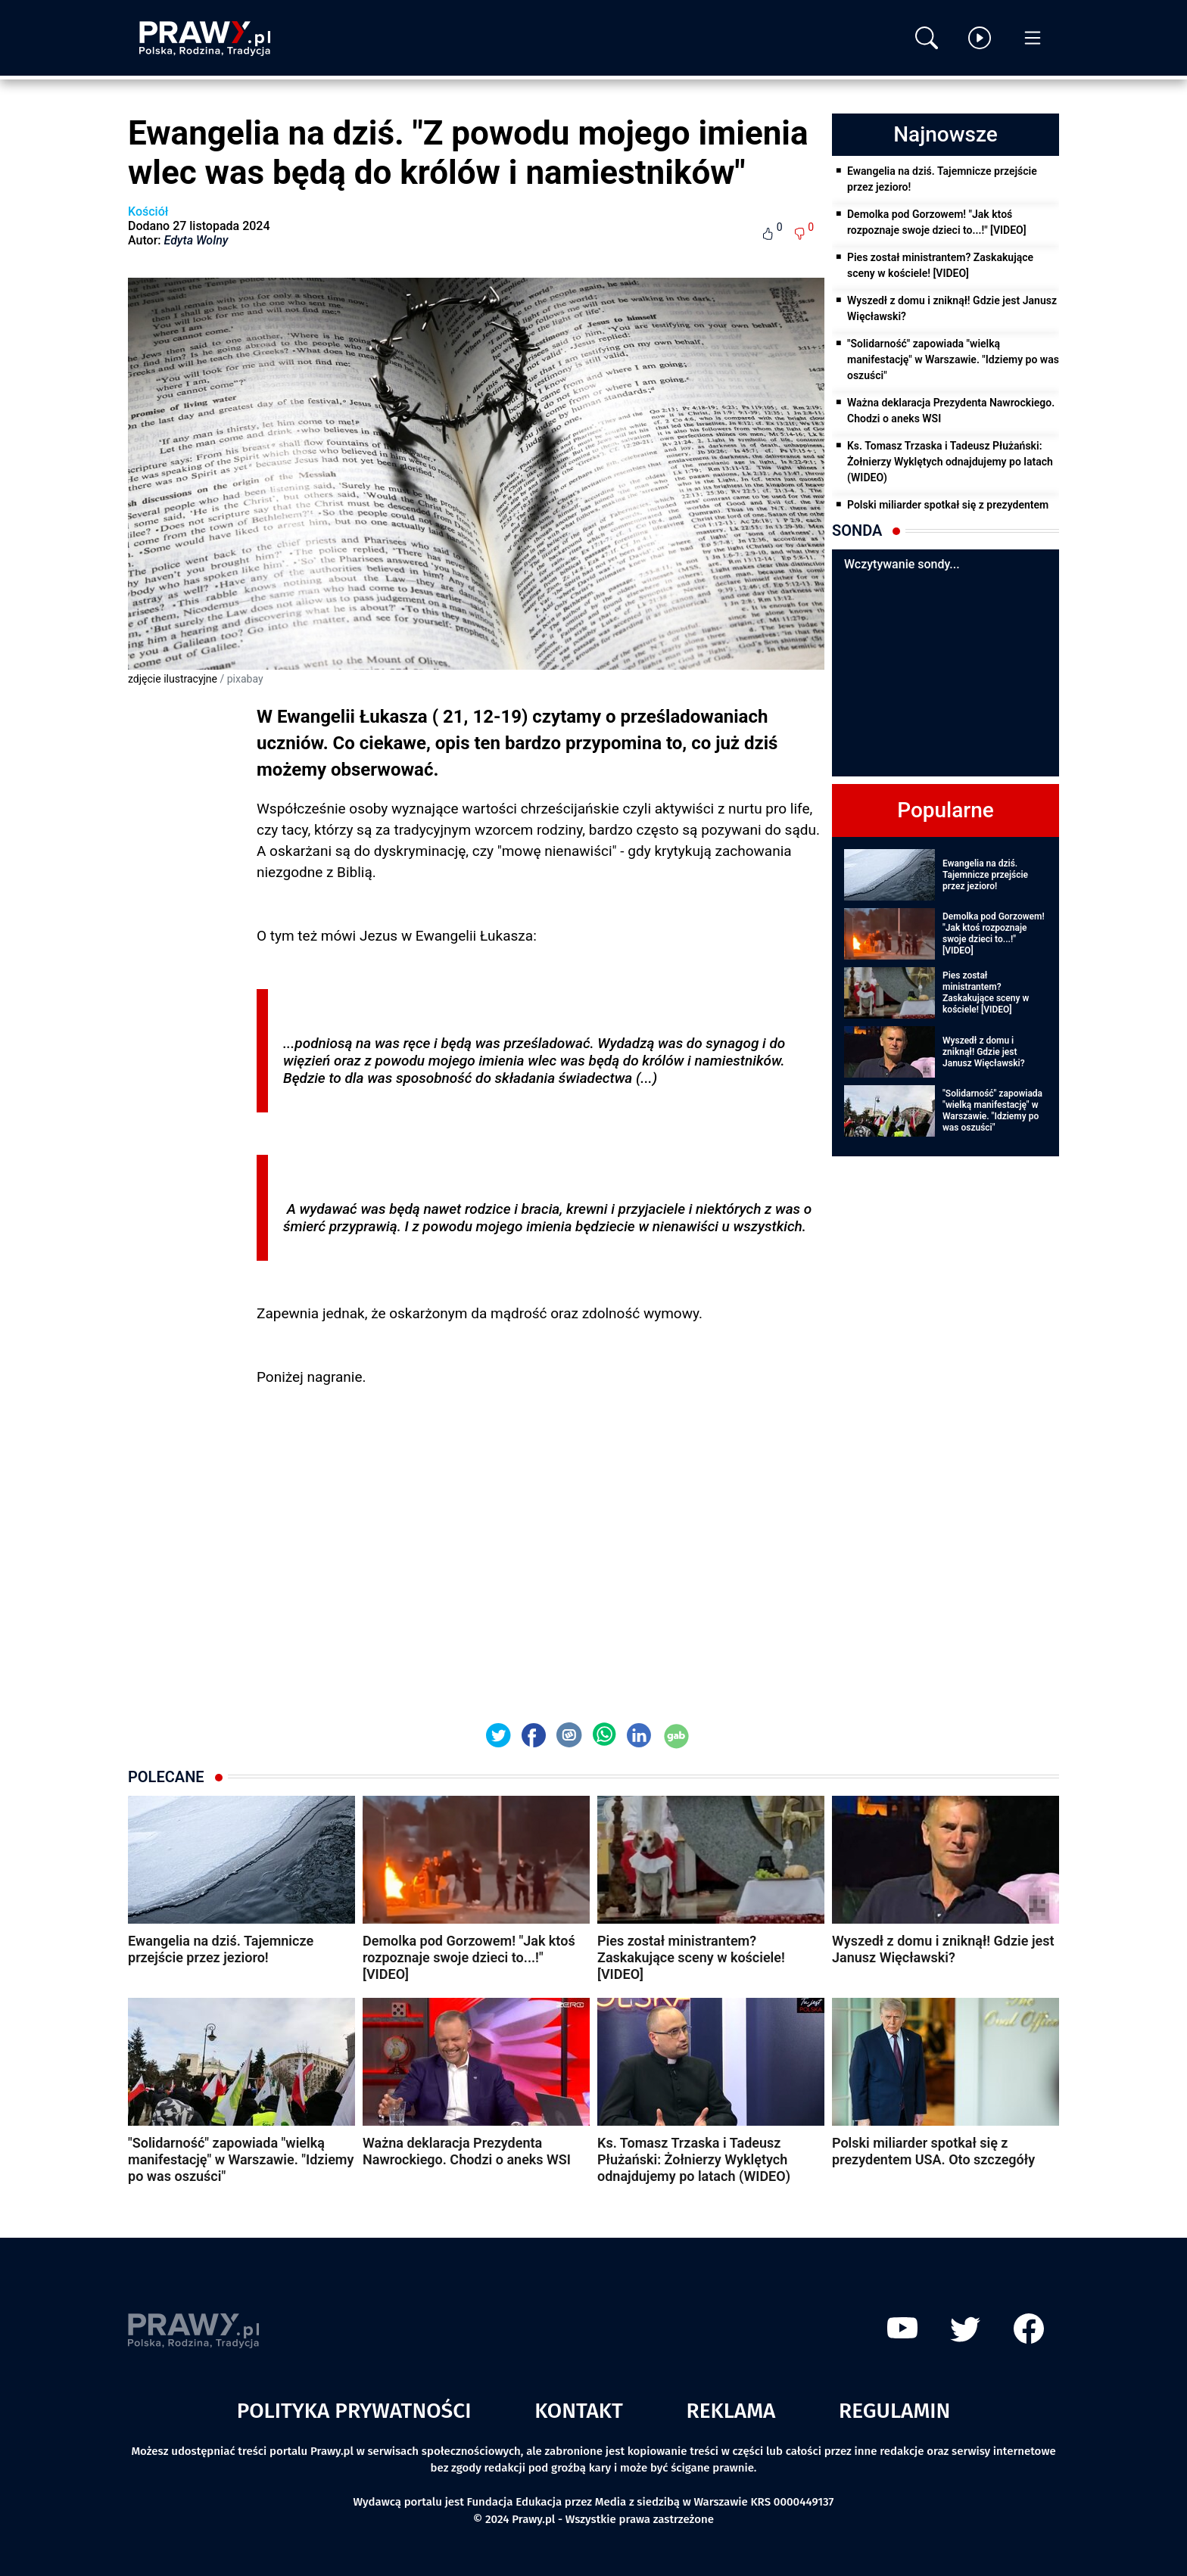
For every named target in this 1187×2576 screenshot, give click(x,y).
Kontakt (578, 2410)
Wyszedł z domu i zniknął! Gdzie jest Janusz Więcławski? (952, 308)
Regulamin (894, 2410)
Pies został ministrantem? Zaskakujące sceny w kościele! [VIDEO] (940, 265)
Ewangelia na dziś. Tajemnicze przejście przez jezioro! (942, 179)
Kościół (148, 211)
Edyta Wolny (196, 240)
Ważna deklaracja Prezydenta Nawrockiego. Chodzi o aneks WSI (951, 411)
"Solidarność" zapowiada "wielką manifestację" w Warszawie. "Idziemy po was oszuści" (953, 359)
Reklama (731, 2410)
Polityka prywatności (354, 2410)
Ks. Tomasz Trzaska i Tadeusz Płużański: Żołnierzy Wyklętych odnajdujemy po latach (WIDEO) (950, 462)
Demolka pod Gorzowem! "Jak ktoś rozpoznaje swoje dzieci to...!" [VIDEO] (937, 222)
